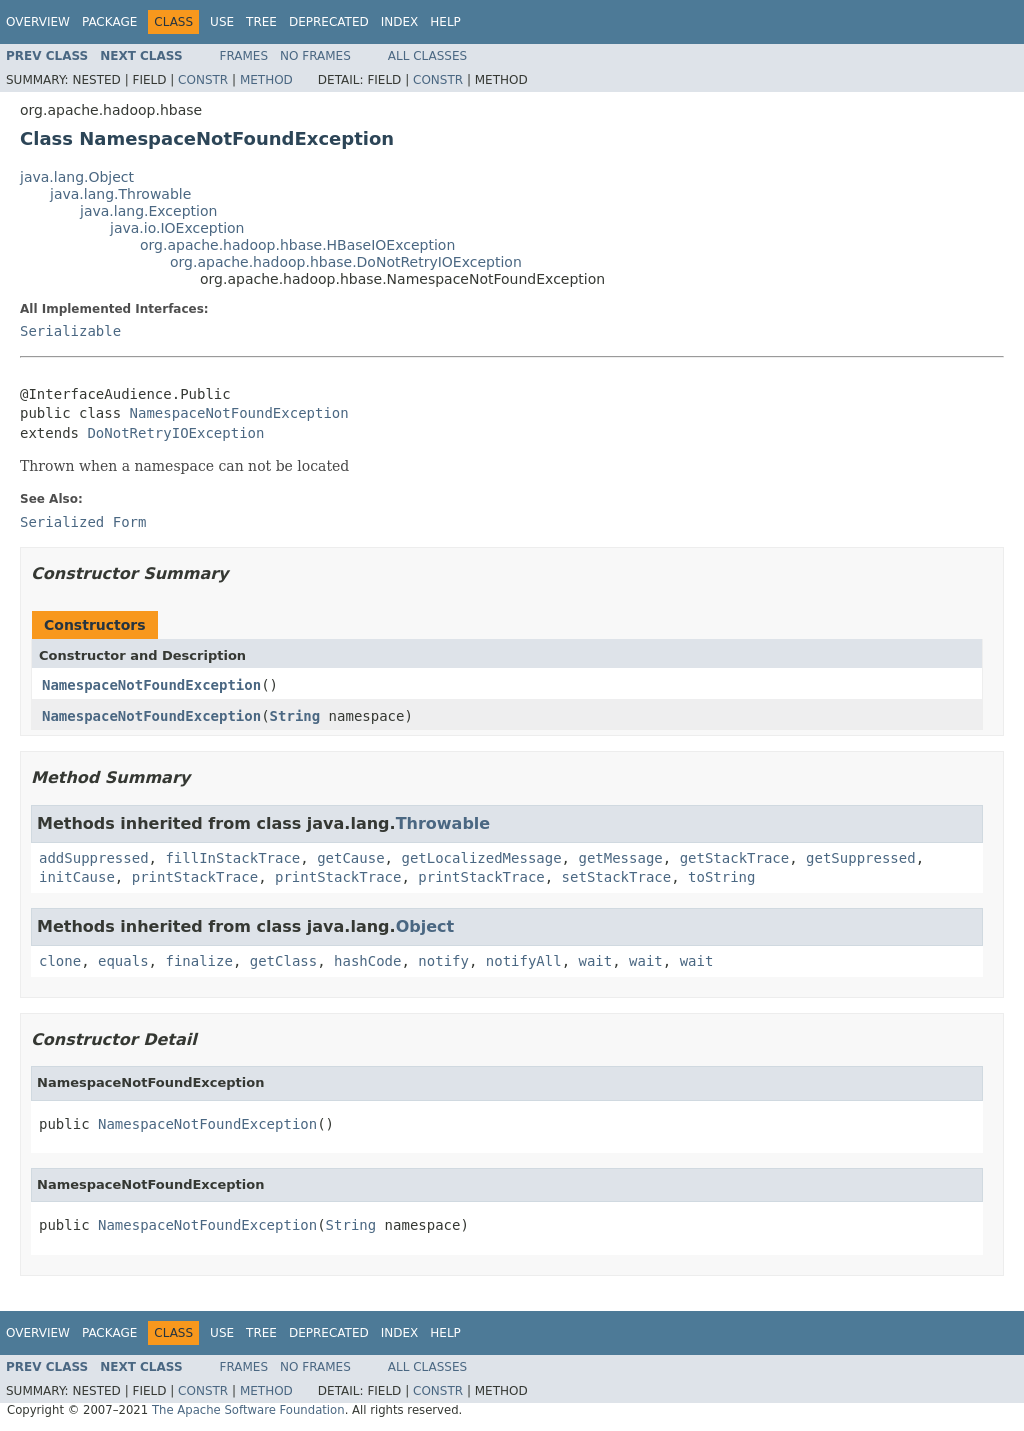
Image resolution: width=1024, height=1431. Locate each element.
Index (400, 22)
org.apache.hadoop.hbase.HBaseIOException (297, 245)
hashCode (367, 961)
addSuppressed (94, 858)
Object (425, 926)
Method (266, 80)
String (295, 716)
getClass (283, 961)
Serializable (70, 331)
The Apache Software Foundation (248, 1410)
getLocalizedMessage (481, 858)
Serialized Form (83, 522)
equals (123, 961)
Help (445, 22)
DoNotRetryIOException (175, 433)
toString (721, 877)
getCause (350, 858)
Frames (244, 56)
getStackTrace (735, 858)
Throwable (443, 823)
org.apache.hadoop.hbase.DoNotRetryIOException (346, 262)
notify (443, 961)
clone (60, 961)
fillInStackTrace (232, 858)
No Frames (315, 56)
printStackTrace (195, 877)
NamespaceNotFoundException (239, 413)
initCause (77, 877)
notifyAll (524, 961)
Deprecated (329, 22)
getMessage (620, 858)
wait (596, 961)
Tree (261, 22)
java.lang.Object (77, 177)
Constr (203, 80)
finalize (198, 961)
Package (109, 22)
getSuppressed (861, 858)
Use (222, 22)
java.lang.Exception (148, 211)
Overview (38, 22)
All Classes (427, 56)
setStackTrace (617, 877)
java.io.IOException (177, 228)
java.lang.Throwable (120, 194)
